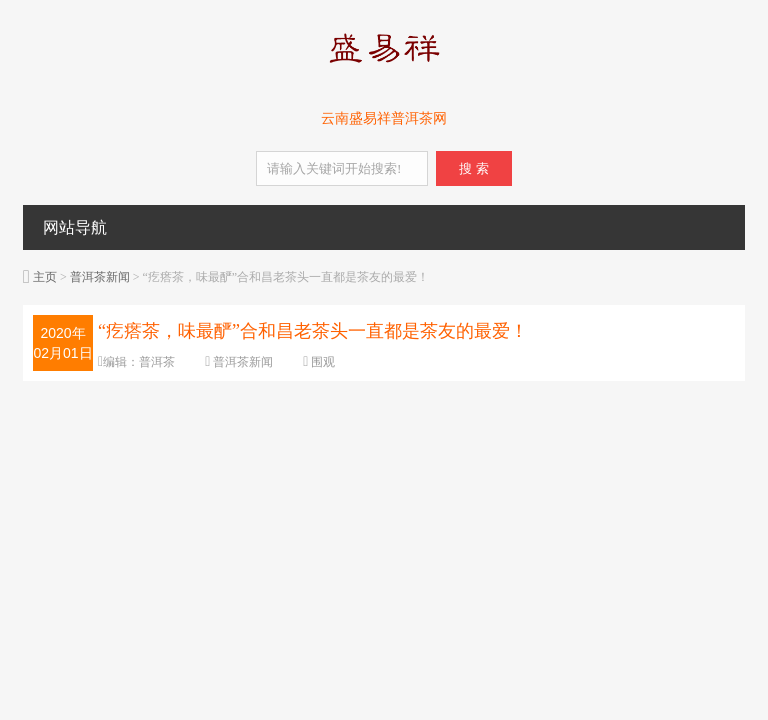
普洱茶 (157, 362)
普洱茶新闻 (100, 277)
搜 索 (473, 168)
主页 (45, 277)
